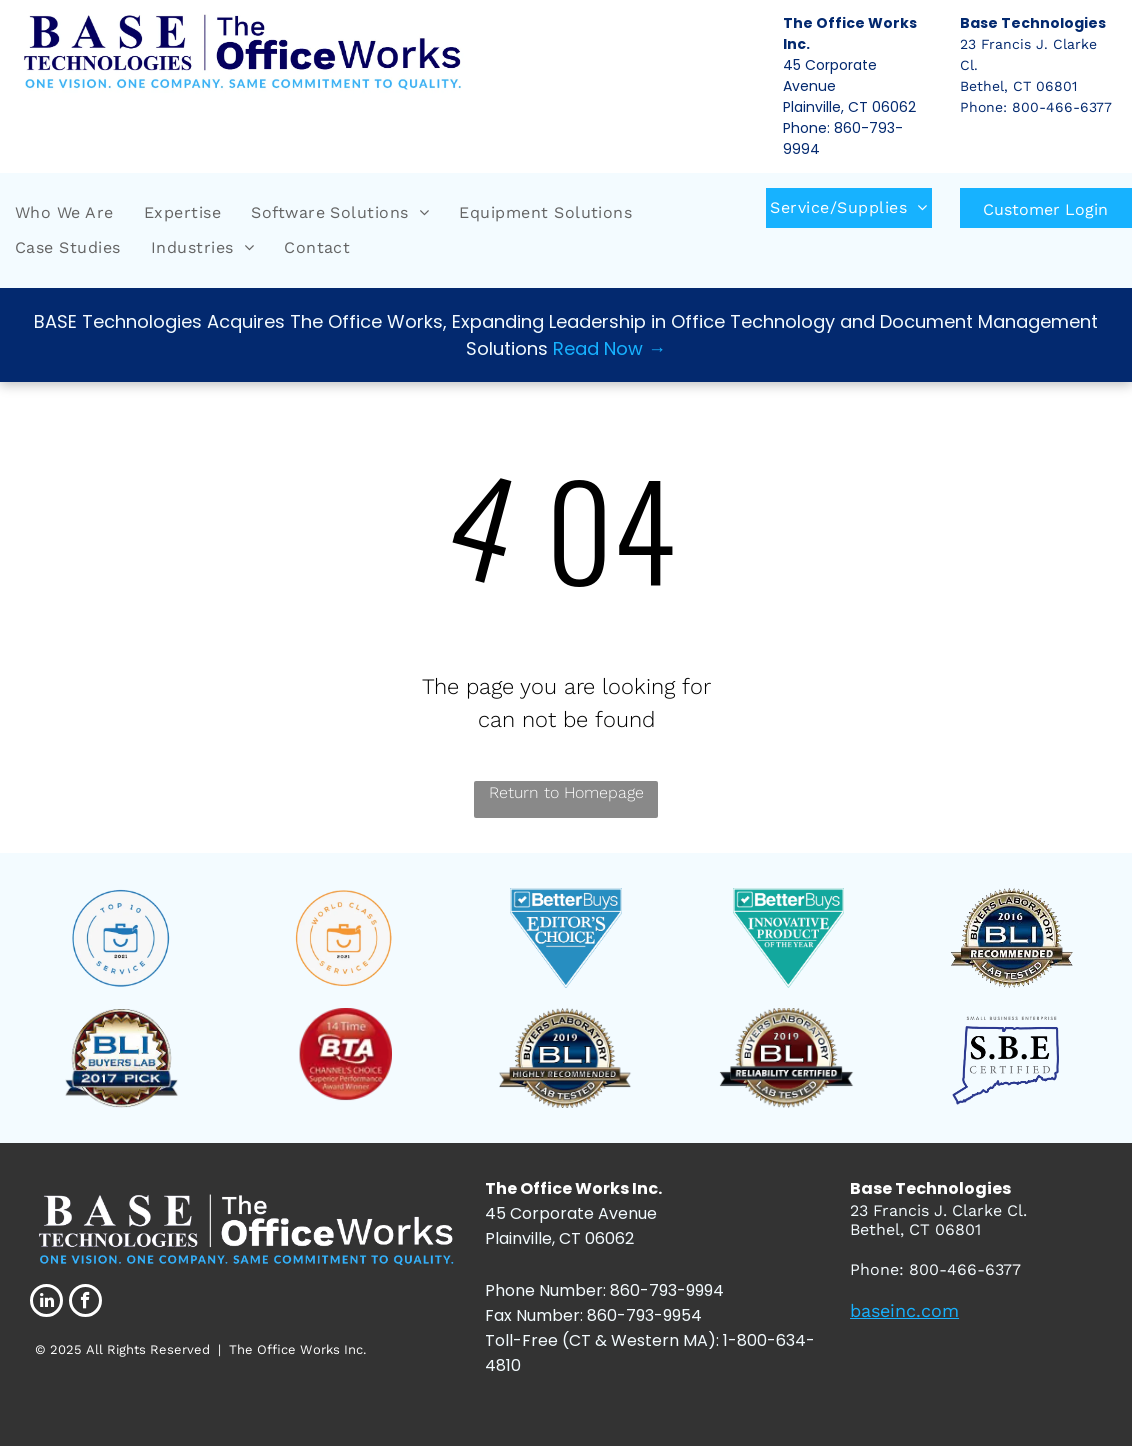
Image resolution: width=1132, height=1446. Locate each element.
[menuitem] (64, 213)
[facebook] (85, 1303)
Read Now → (609, 348)
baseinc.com (904, 1310)
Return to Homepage (566, 792)
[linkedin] (46, 1303)
